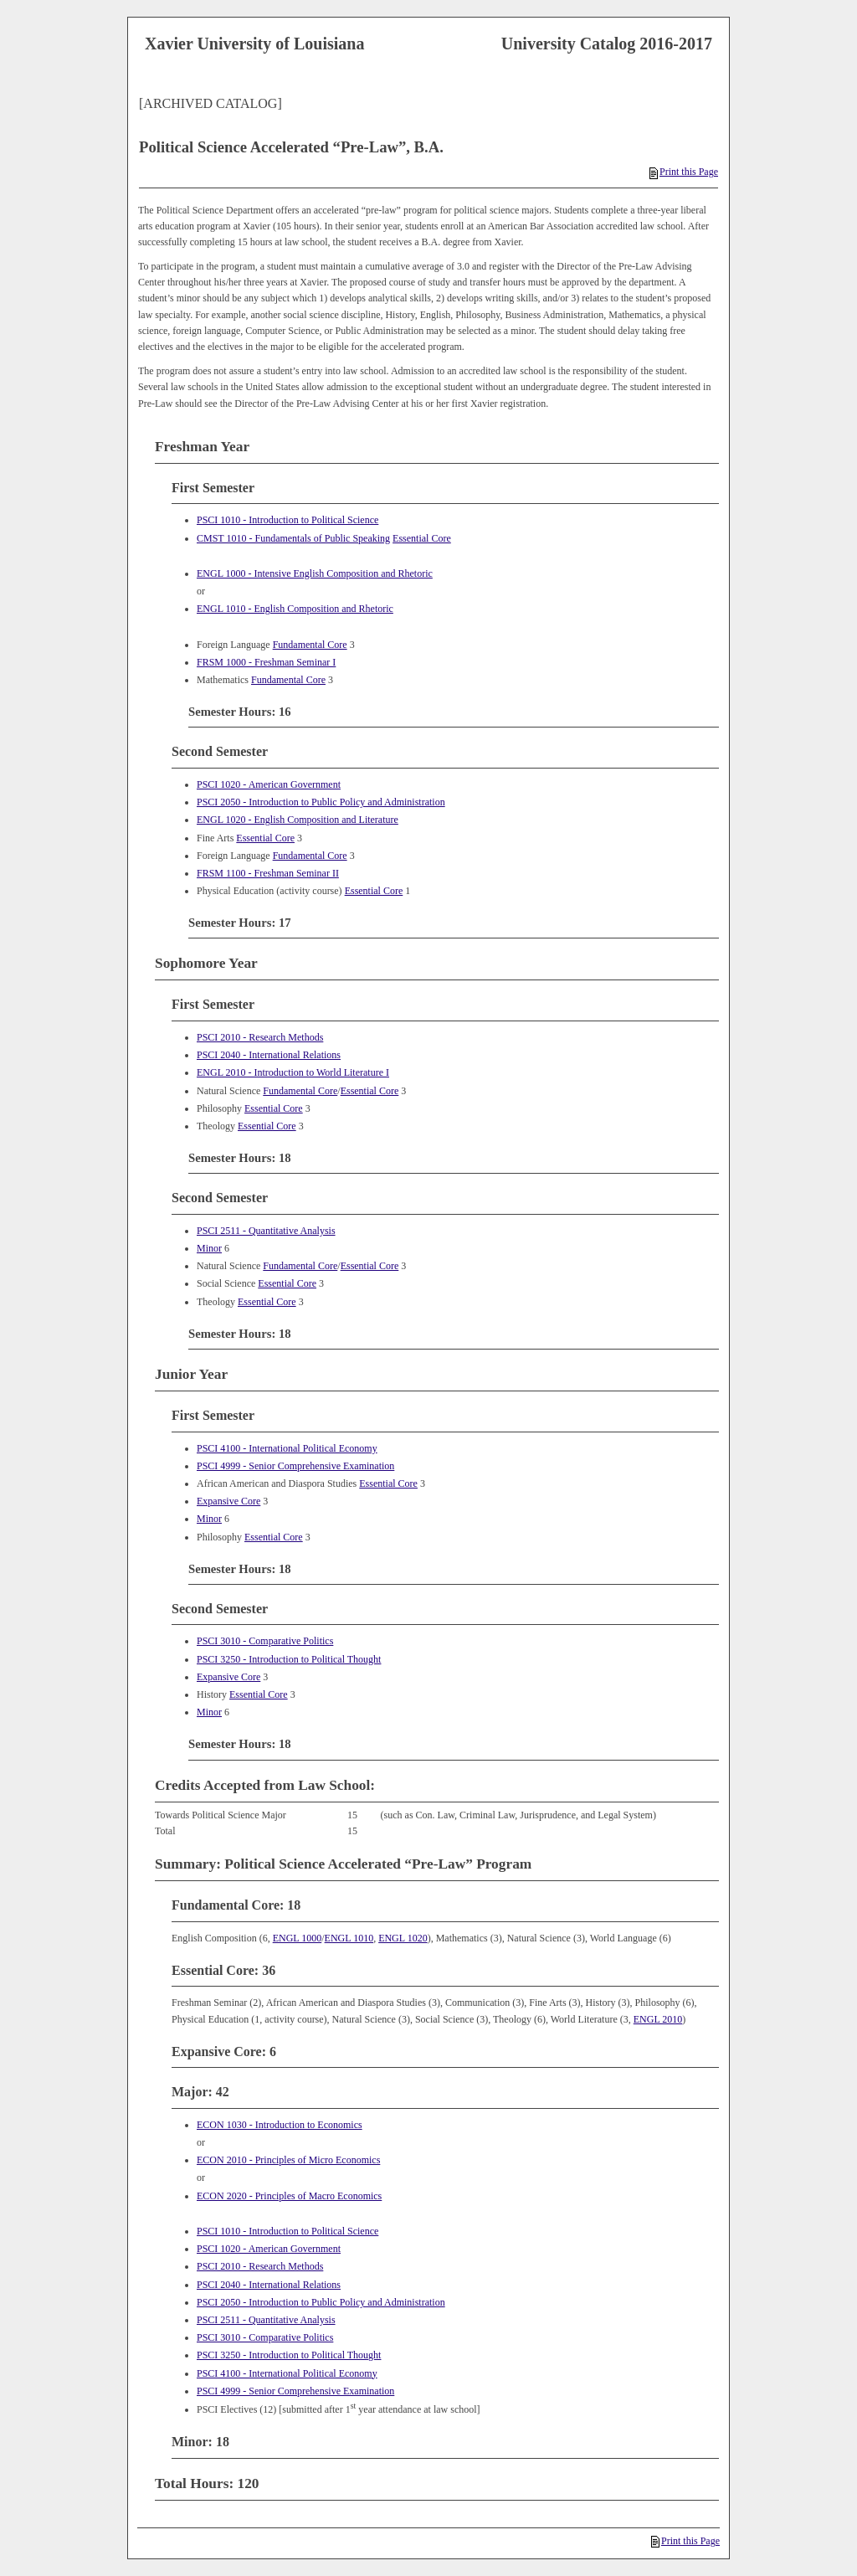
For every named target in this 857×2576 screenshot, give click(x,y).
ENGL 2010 (658, 2019)
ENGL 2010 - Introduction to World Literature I (293, 1072)
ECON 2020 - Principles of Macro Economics (289, 2196)
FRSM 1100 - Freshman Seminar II (268, 873)
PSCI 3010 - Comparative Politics (265, 1641)
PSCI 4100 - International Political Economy (287, 1448)
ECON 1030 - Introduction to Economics (279, 2125)
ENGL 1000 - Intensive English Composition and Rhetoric (315, 573)
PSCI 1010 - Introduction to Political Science (287, 520)
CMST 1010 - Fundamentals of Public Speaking (293, 538)
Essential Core (422, 538)
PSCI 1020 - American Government (269, 784)
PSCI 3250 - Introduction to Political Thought (289, 1659)
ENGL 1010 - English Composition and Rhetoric (295, 608)
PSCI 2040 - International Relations (269, 1055)
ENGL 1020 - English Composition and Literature (297, 819)
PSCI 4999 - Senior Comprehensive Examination (295, 1466)
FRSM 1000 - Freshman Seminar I (266, 662)
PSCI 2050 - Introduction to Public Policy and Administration (321, 802)
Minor (209, 1248)
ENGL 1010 (349, 1938)
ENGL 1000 (297, 1938)
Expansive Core (228, 1501)
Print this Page (683, 171)
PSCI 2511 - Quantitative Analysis (266, 1231)
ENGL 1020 (403, 1938)
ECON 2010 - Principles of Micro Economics (288, 2160)
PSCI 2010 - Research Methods (260, 1037)
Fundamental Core (310, 644)
